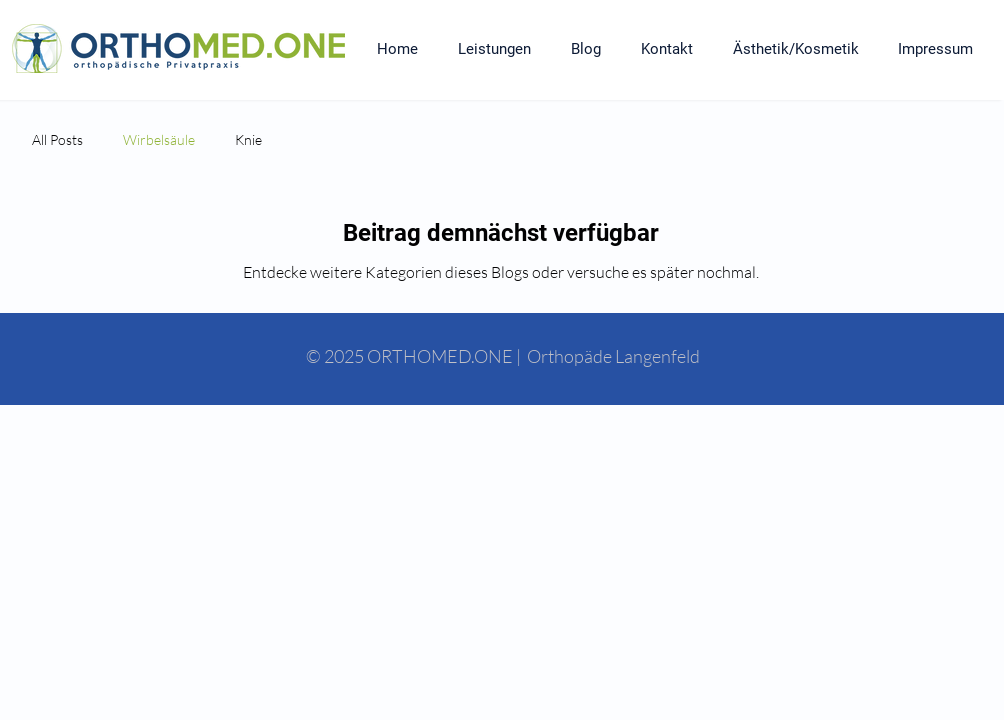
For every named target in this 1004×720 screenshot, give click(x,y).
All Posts (57, 139)
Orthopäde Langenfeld (613, 356)
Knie (248, 139)
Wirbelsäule (159, 139)
